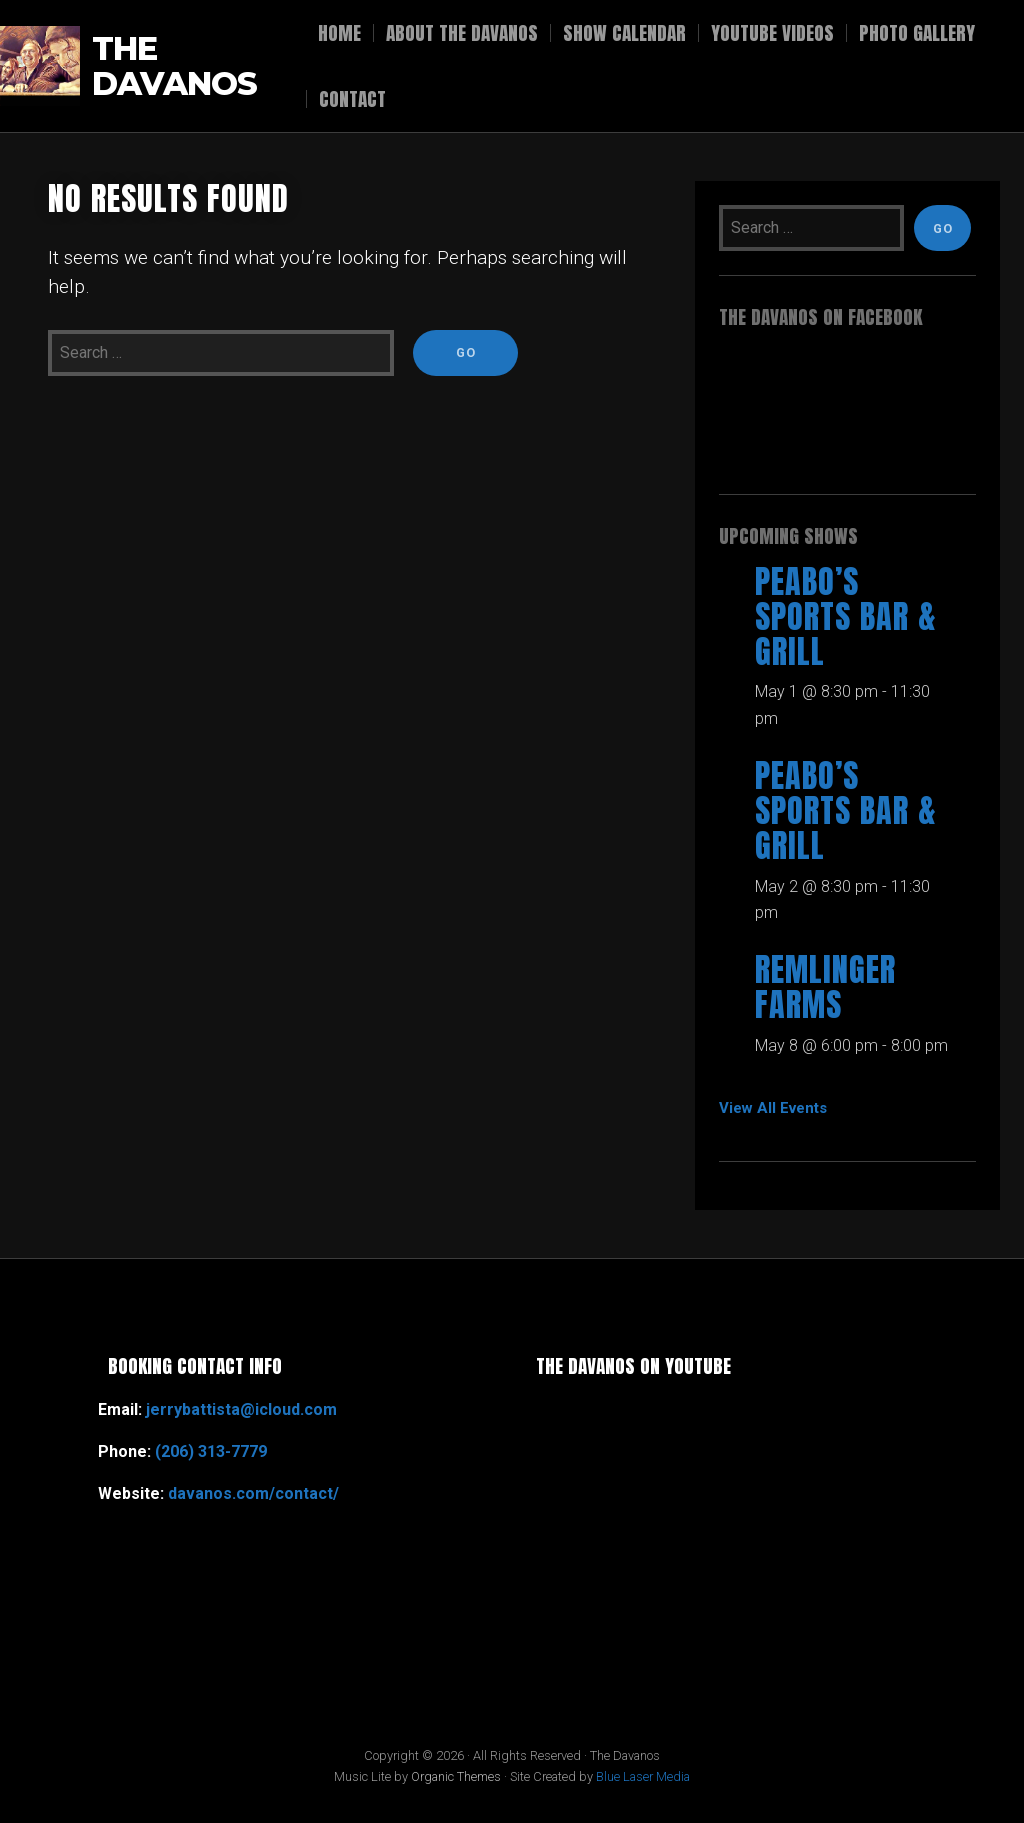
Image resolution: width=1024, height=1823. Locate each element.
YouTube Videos (772, 33)
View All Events (773, 1108)
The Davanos (174, 66)
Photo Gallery (917, 33)
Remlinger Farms (825, 987)
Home (339, 33)
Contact (352, 99)
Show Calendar (624, 33)
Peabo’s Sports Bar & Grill (846, 616)
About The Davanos (462, 33)
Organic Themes (456, 1776)
